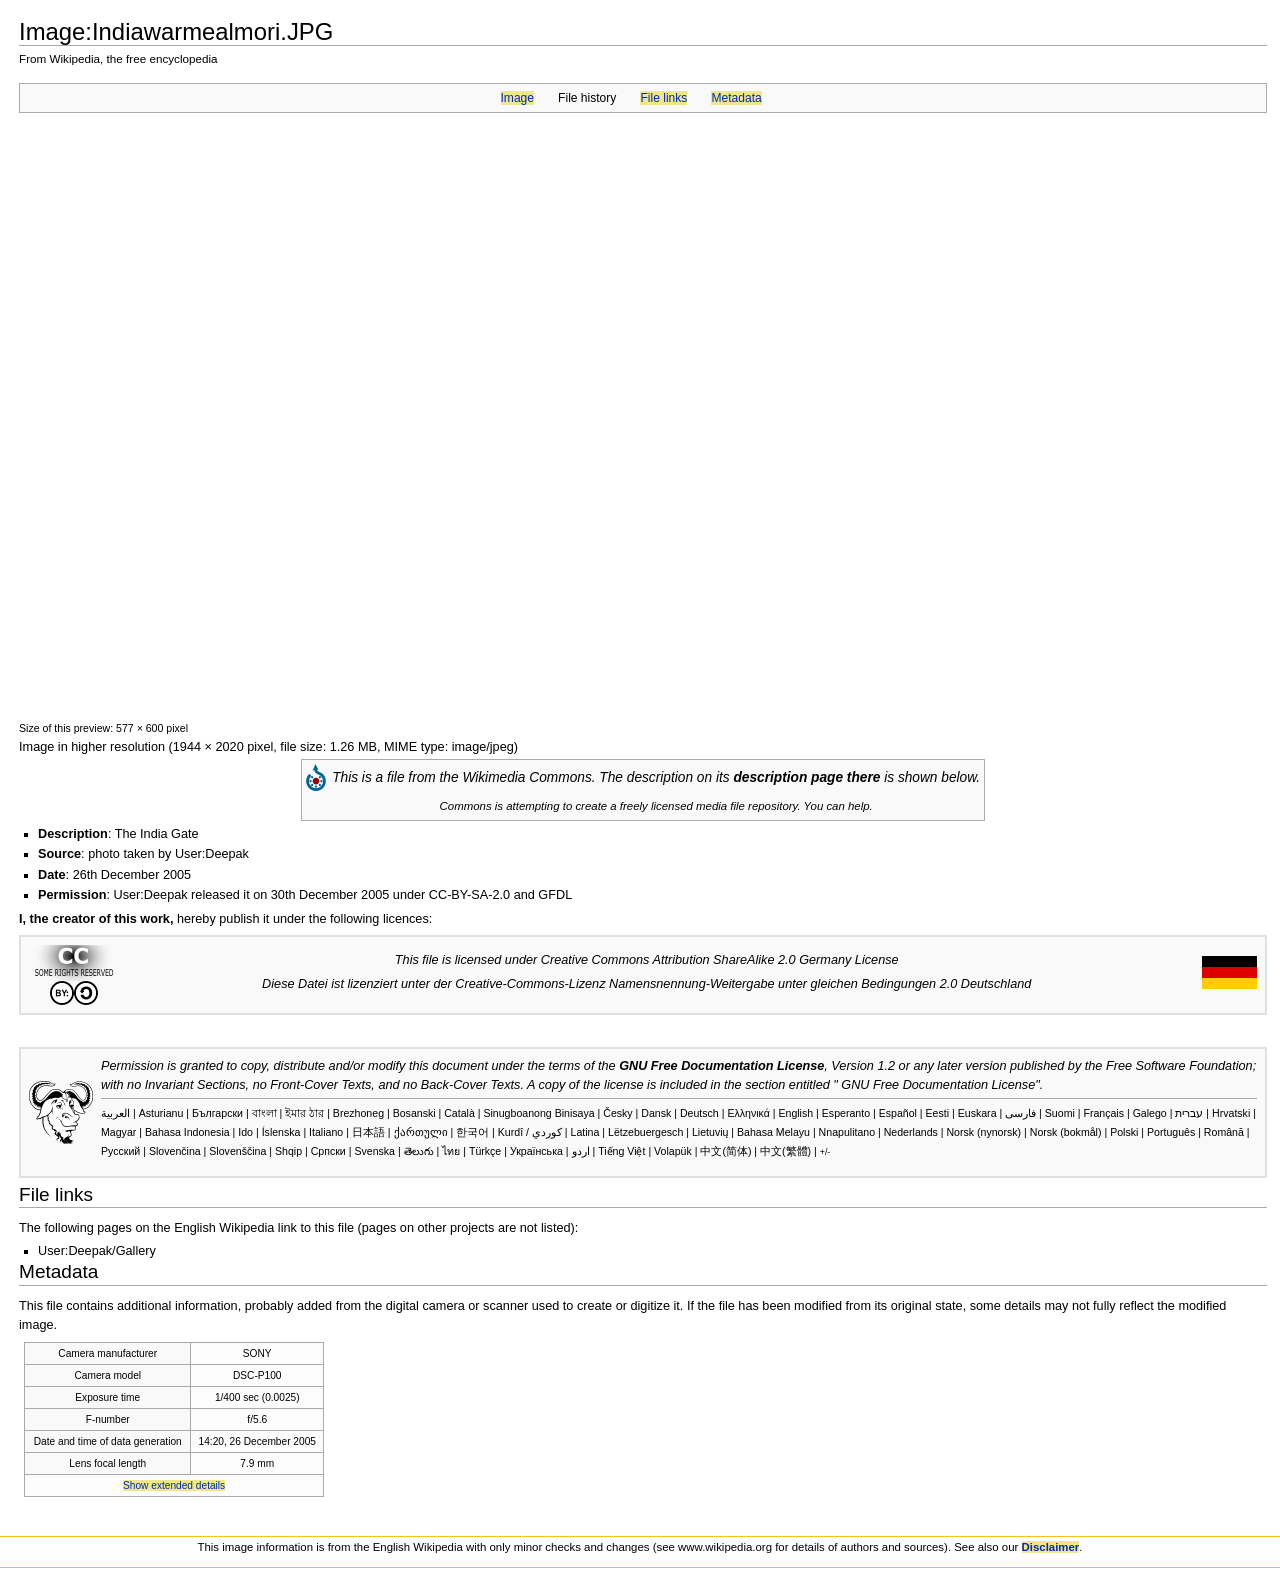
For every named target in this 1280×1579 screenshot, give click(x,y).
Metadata (736, 98)
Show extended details (174, 1485)
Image (517, 98)
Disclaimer (1051, 1547)
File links (663, 98)
